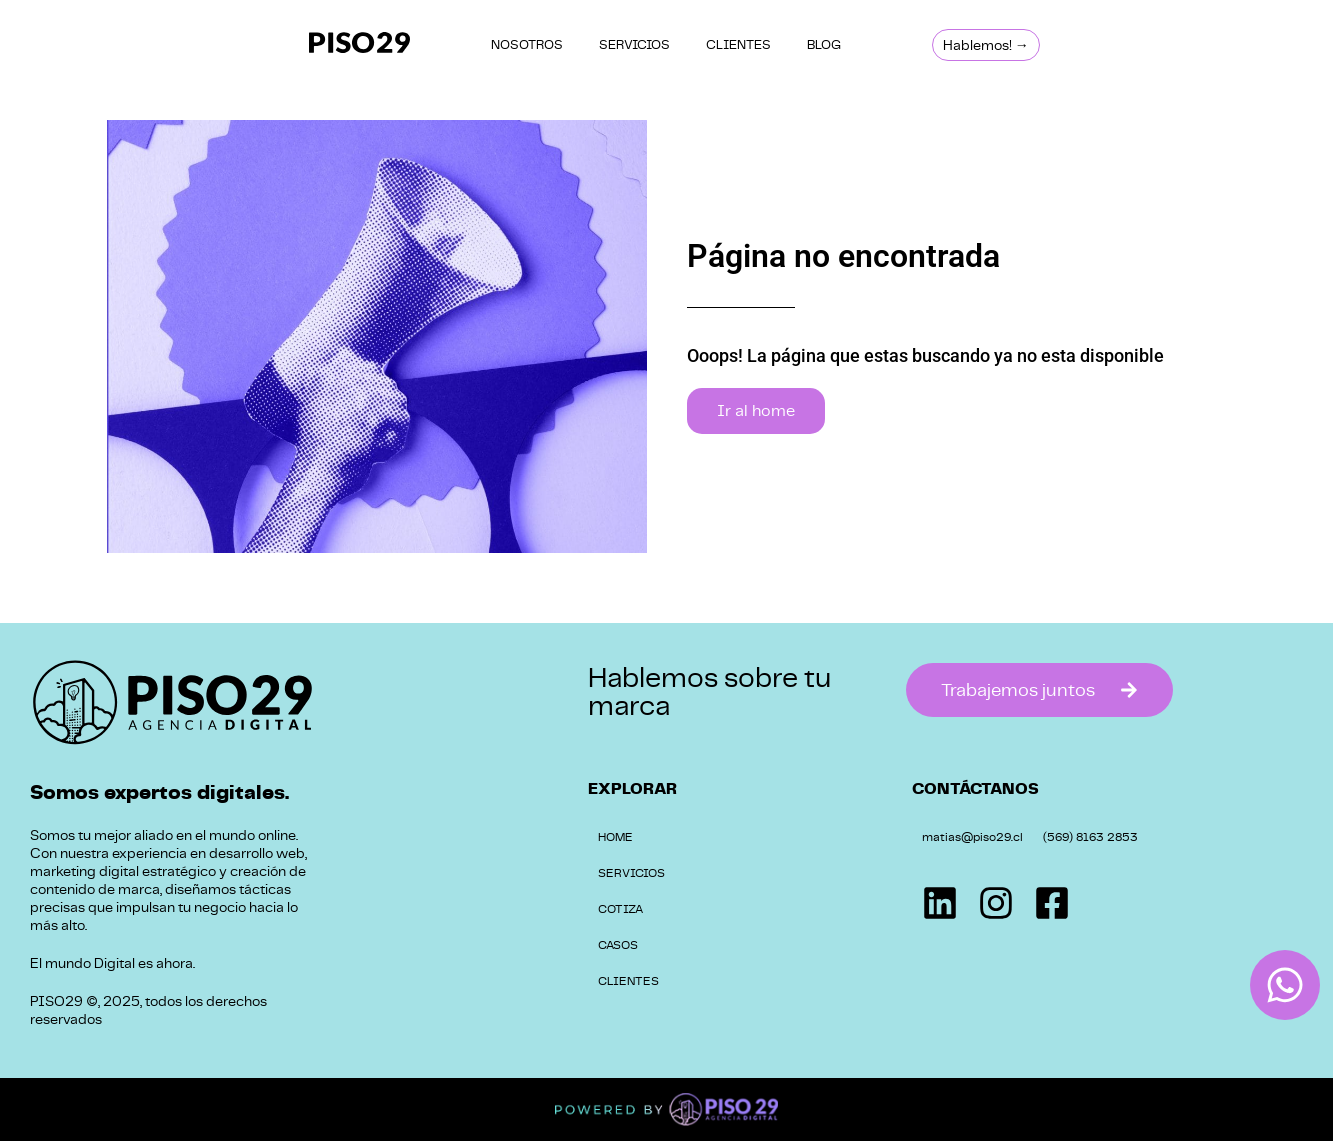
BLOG (824, 44)
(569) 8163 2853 (1090, 837)
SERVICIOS (634, 44)
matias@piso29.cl (972, 837)
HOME (615, 837)
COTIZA (620, 909)
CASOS (618, 945)
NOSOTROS (527, 44)
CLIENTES (738, 44)
